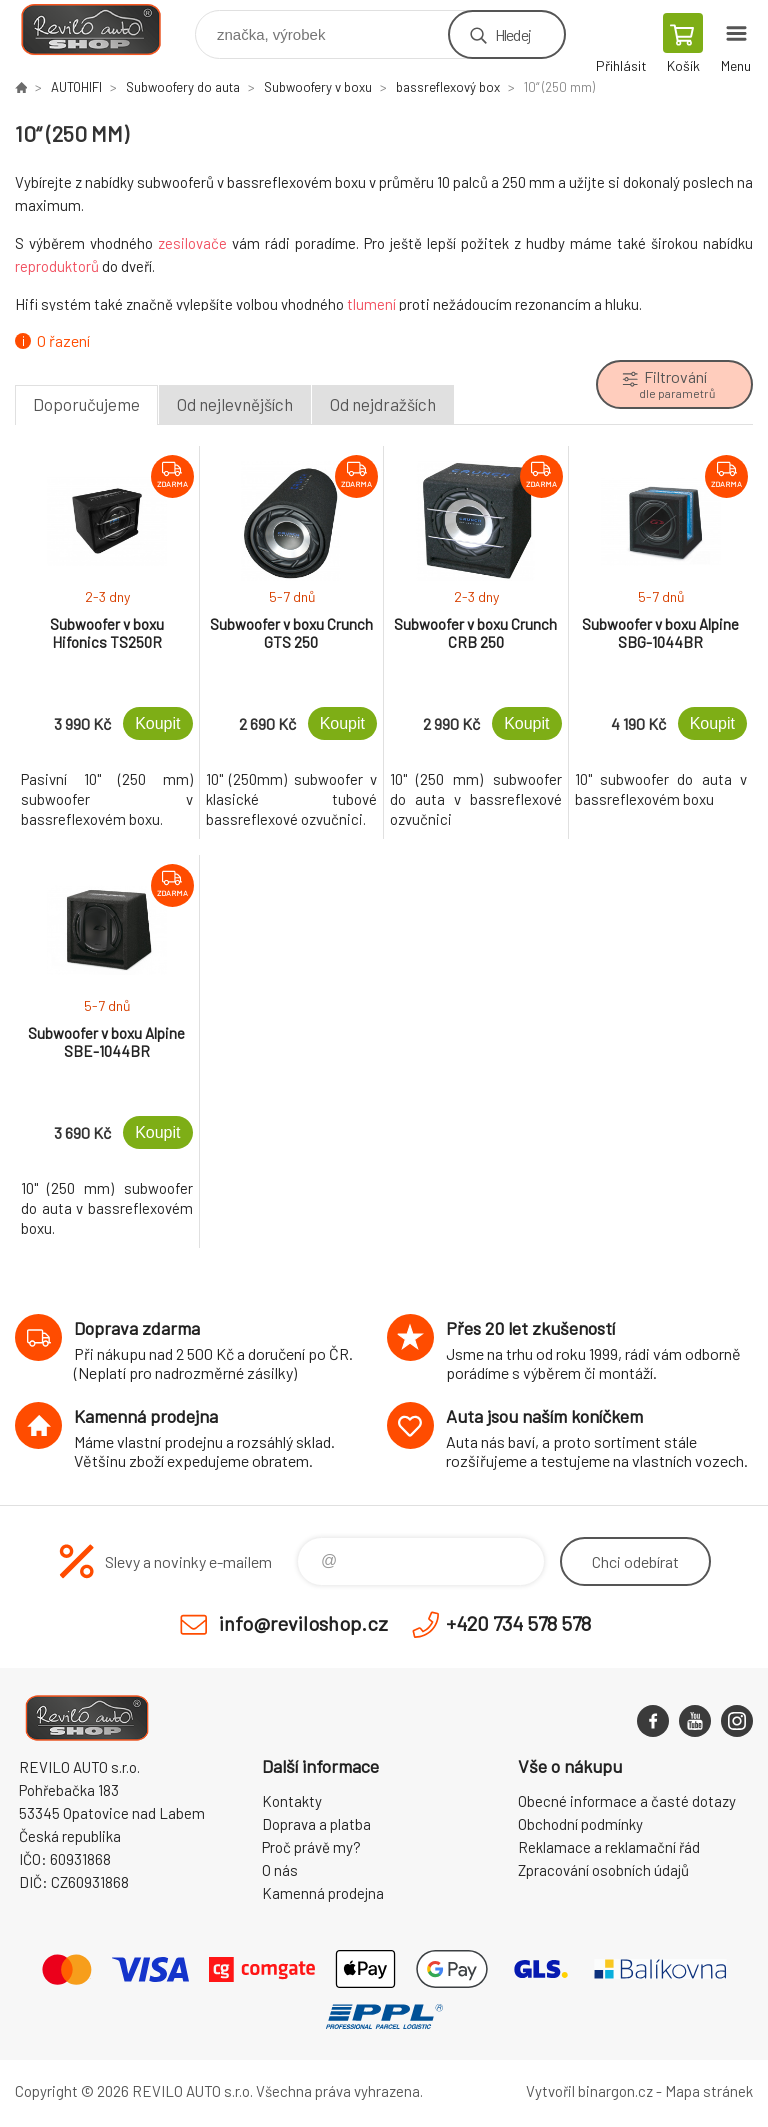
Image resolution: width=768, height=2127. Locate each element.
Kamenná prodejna (323, 1893)
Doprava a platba (316, 1824)
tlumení (371, 304)
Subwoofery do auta (183, 87)
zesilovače (192, 243)
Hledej (513, 34)
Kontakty (292, 1801)
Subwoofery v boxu (318, 87)
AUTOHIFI (76, 87)
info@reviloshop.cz (303, 1623)
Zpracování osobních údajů (603, 1870)
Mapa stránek (709, 2091)
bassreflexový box (448, 87)
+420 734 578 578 (518, 1623)
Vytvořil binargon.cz (589, 2091)
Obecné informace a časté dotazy (627, 1801)
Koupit (157, 723)
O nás (280, 1870)
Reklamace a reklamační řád (609, 1847)
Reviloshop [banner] (103, 29)
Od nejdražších (383, 404)
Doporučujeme (86, 404)
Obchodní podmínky (580, 1824)
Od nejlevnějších (235, 404)
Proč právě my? (311, 1847)
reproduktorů (57, 266)
